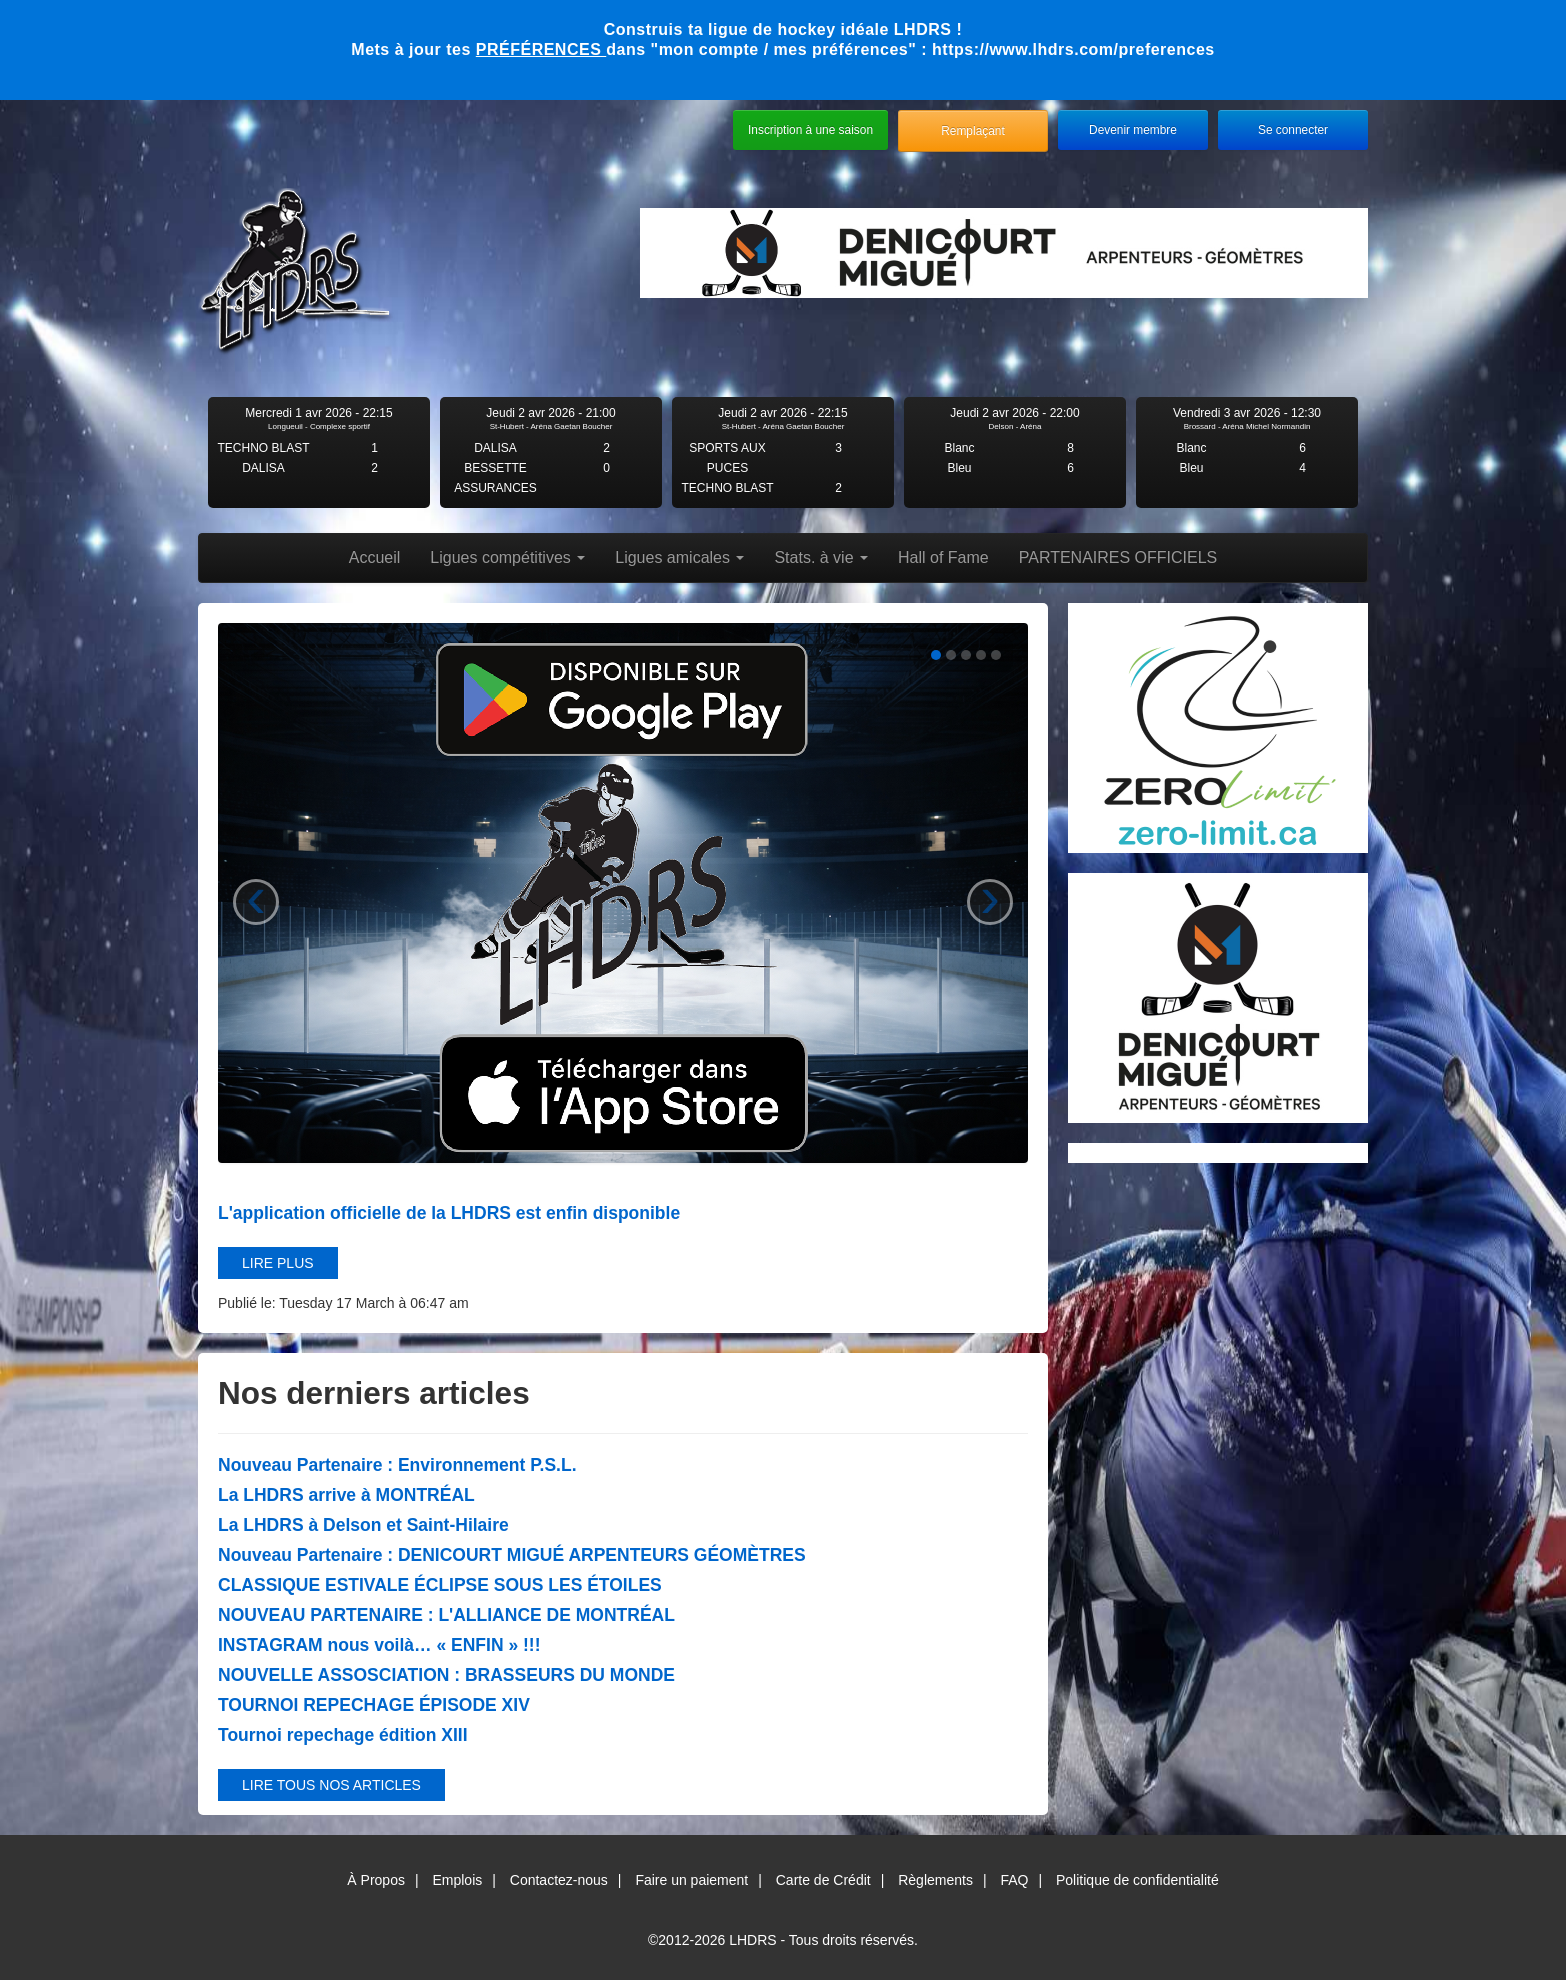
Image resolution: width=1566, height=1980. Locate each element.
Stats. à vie (821, 557)
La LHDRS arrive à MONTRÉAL (346, 1495)
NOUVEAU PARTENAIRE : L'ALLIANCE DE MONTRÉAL (446, 1615)
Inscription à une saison (810, 130)
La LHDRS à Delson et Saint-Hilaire (363, 1525)
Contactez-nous (559, 1880)
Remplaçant (972, 131)
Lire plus (278, 1263)
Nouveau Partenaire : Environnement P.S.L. (397, 1465)
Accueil (375, 557)
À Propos (376, 1880)
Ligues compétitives (507, 557)
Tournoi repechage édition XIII (343, 1735)
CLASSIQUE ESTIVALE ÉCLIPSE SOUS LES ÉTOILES (440, 1585)
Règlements (935, 1880)
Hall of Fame (943, 557)
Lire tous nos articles (331, 1785)
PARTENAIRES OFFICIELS (1118, 557)
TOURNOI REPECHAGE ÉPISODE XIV (374, 1705)
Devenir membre (1133, 130)
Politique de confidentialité (1137, 1880)
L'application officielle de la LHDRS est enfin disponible (449, 1213)
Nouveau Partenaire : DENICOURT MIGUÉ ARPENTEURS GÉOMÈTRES (512, 1555)
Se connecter (1293, 130)
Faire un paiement (691, 1880)
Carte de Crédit (823, 1880)
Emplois (457, 1880)
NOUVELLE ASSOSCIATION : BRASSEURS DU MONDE (446, 1675)
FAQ (1014, 1880)
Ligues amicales (679, 557)
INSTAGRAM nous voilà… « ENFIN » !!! (379, 1645)
